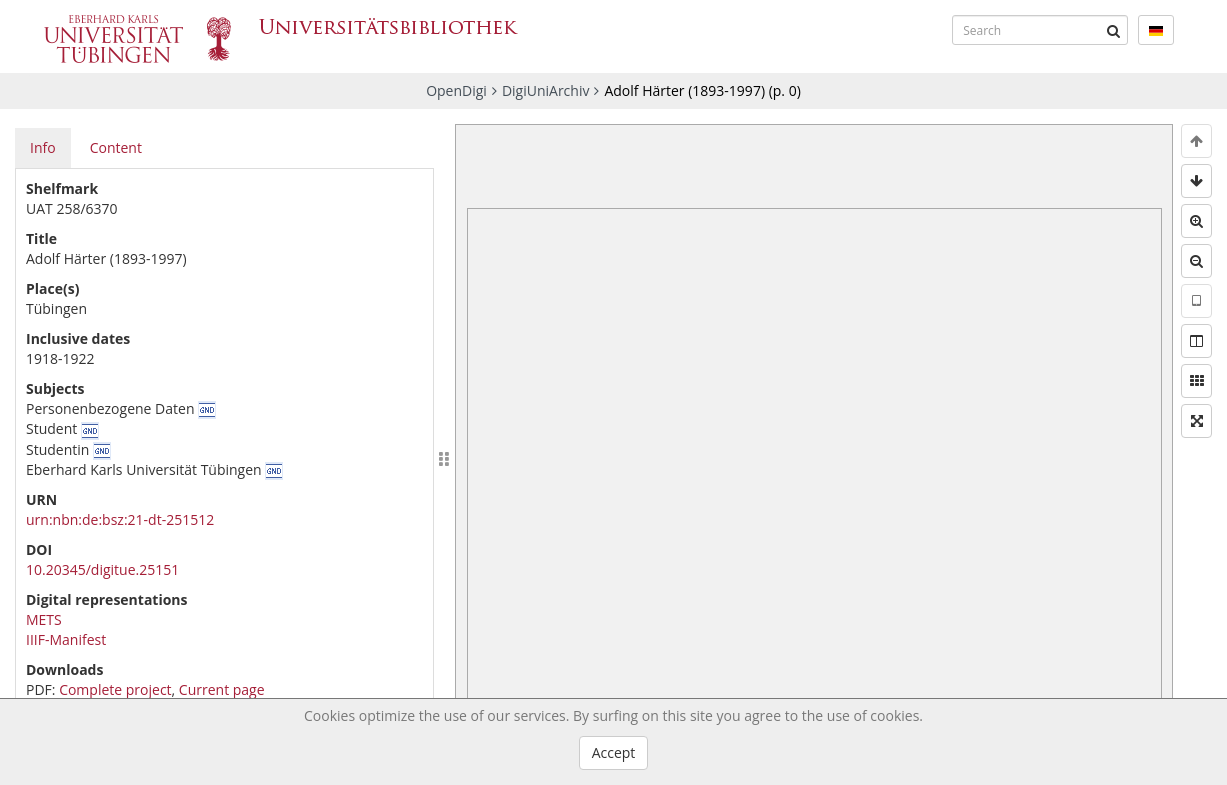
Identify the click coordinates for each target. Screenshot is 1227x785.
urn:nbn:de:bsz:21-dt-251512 (120, 519)
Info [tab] (43, 147)
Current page (222, 689)
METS (44, 619)
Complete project (115, 689)
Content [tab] (116, 147)
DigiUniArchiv (546, 90)
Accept (614, 752)
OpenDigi (456, 90)
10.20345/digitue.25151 (102, 569)
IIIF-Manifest (66, 639)
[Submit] (1113, 30)
